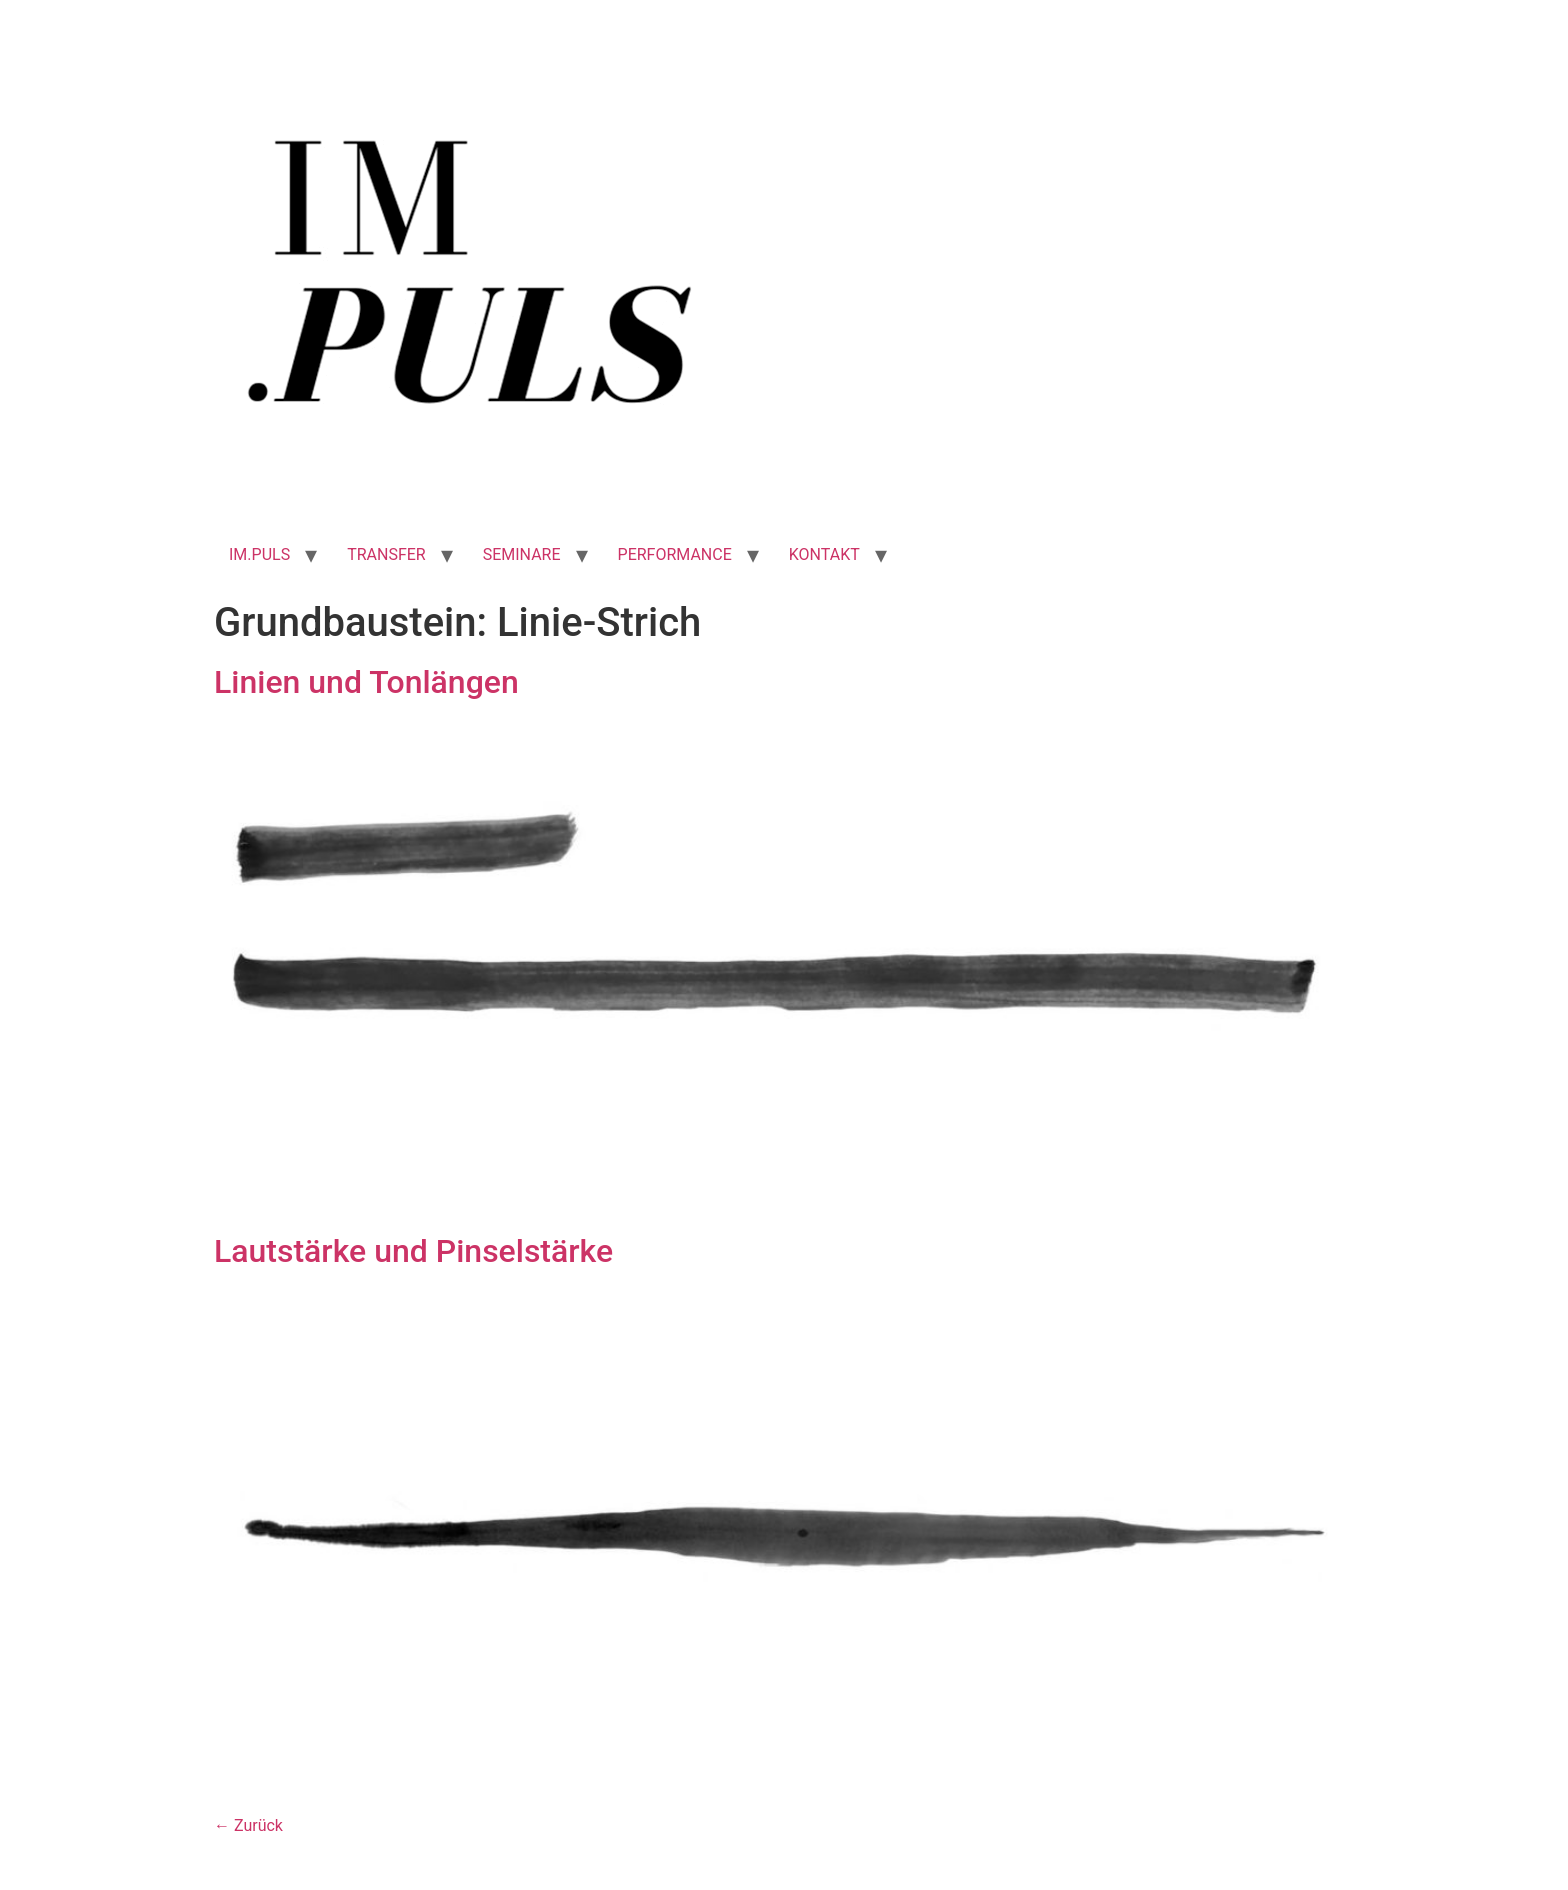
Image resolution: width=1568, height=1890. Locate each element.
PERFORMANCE (675, 554)
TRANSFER (386, 554)
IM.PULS (259, 554)
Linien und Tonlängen (366, 682)
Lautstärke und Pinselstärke (413, 1251)
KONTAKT (824, 554)
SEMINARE (522, 554)
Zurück (248, 1825)
